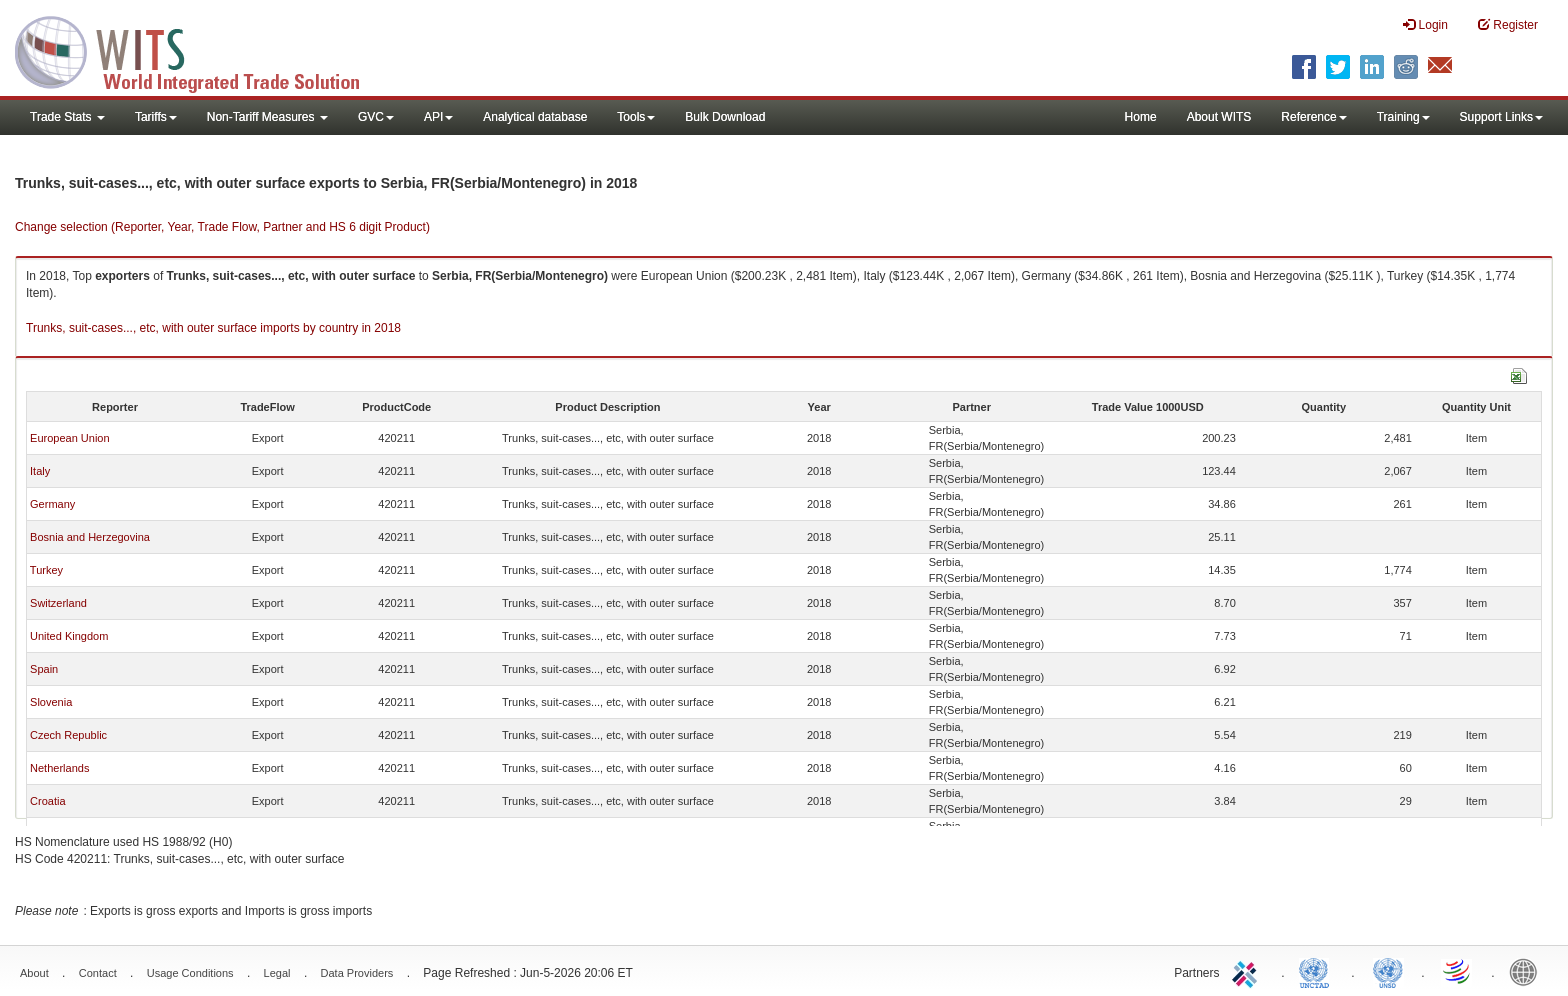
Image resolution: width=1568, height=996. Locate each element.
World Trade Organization (1458, 971)
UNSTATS (1388, 971)
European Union (70, 438)
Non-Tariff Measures (267, 117)
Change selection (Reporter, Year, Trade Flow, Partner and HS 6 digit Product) (222, 227)
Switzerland (58, 603)
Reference (1313, 117)
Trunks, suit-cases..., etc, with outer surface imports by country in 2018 (213, 328)
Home (1141, 117)
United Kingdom (69, 636)
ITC (1248, 971)
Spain (44, 669)
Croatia (47, 801)
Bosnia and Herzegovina (90, 537)
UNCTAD (1318, 971)
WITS (200, 50)
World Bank (1528, 971)
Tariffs (156, 117)
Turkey (46, 570)
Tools (636, 117)
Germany (52, 504)
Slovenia (51, 702)
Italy (40, 471)
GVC (376, 117)
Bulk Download (725, 117)
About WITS (1219, 117)
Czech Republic (68, 735)
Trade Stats (67, 117)
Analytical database (535, 117)
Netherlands (59, 768)
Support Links (1501, 117)
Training (1403, 117)
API (438, 117)
